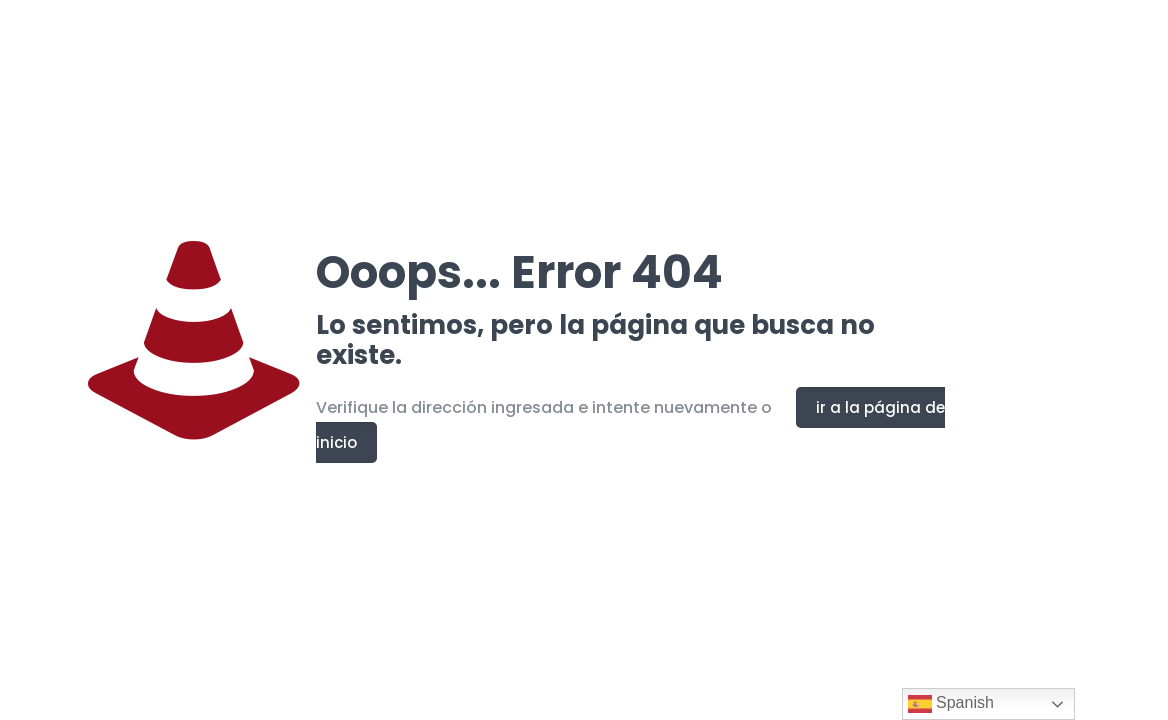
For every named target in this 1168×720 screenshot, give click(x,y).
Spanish (951, 704)
